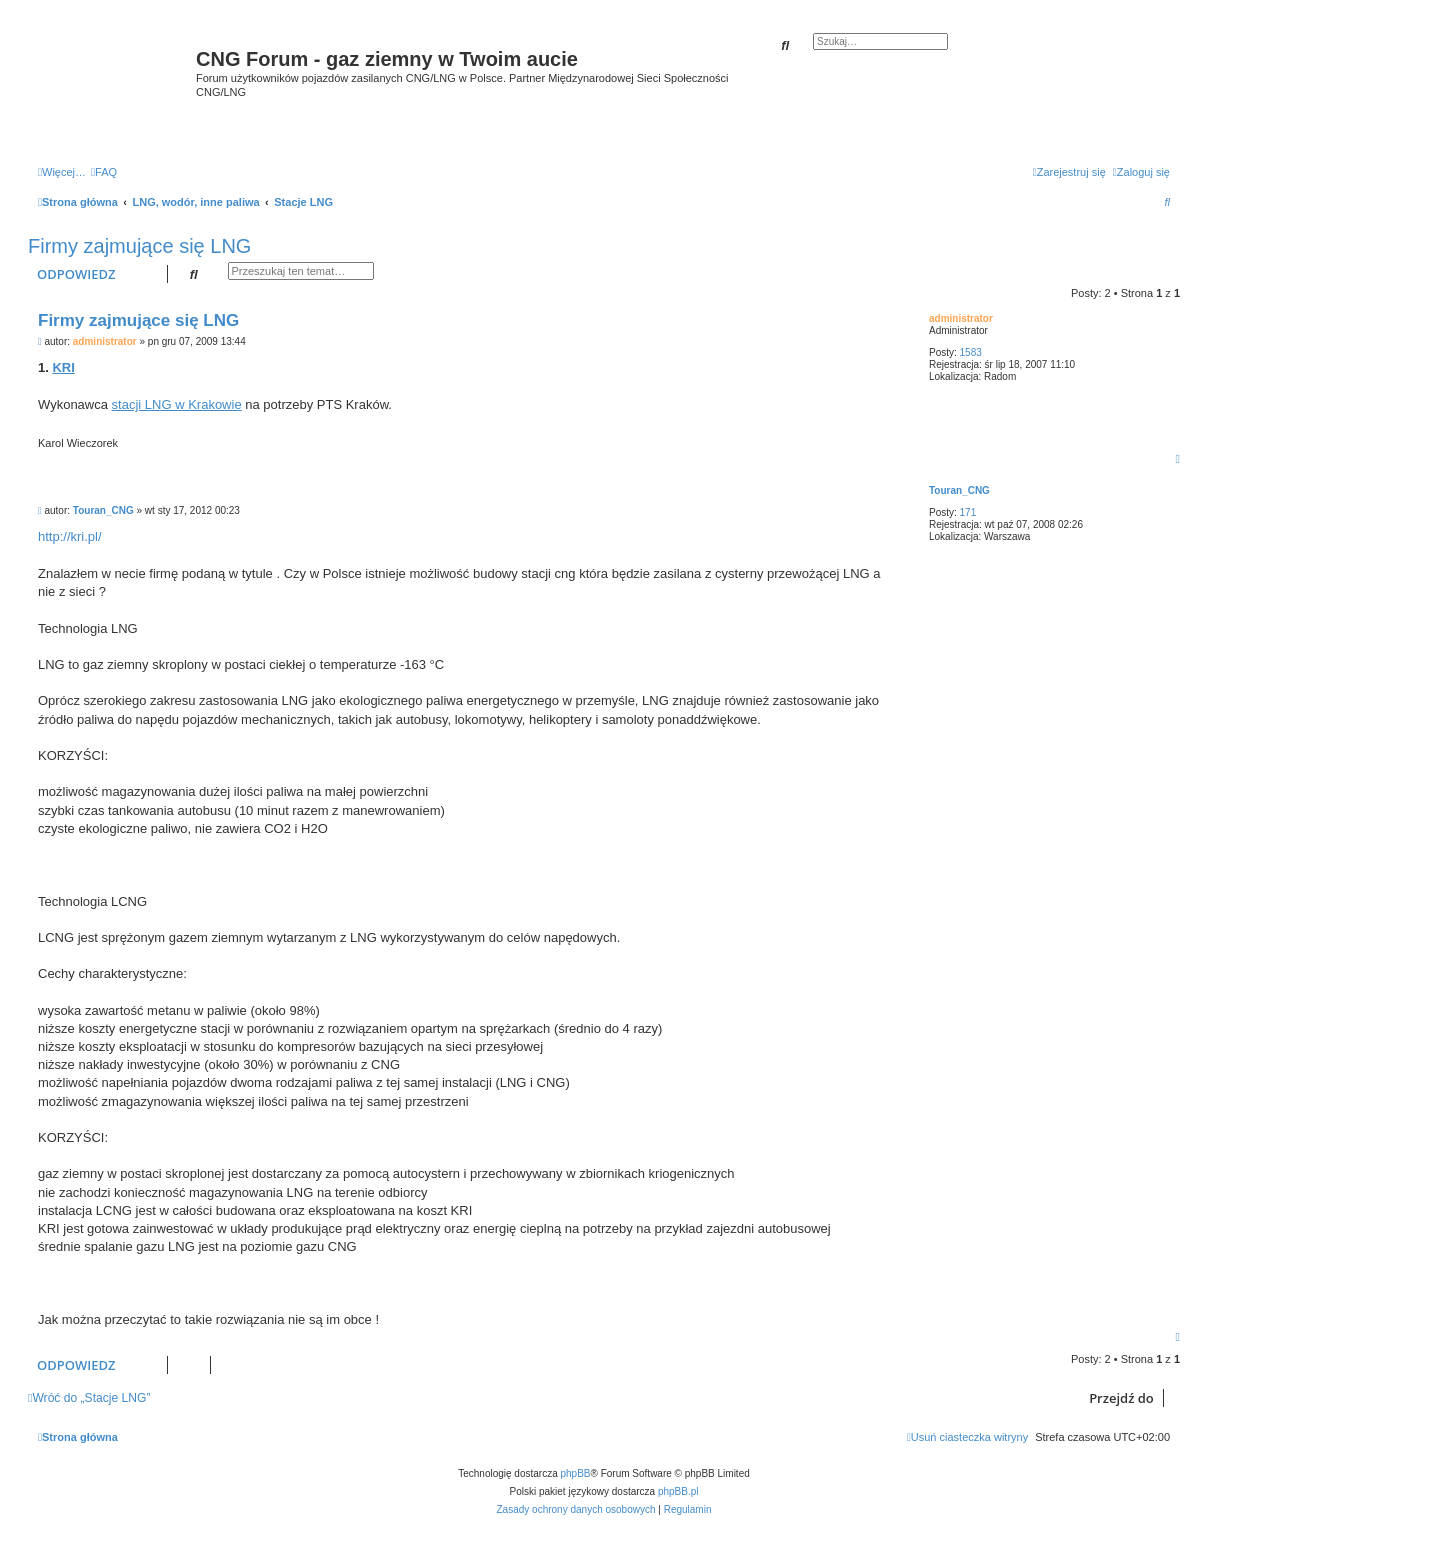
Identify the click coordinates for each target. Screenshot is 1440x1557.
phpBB (576, 1473)
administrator (961, 318)
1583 (971, 352)
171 (968, 512)
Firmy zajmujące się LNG (139, 246)
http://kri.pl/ (70, 536)
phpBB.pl (678, 1491)
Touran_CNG (959, 490)
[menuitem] (104, 172)
